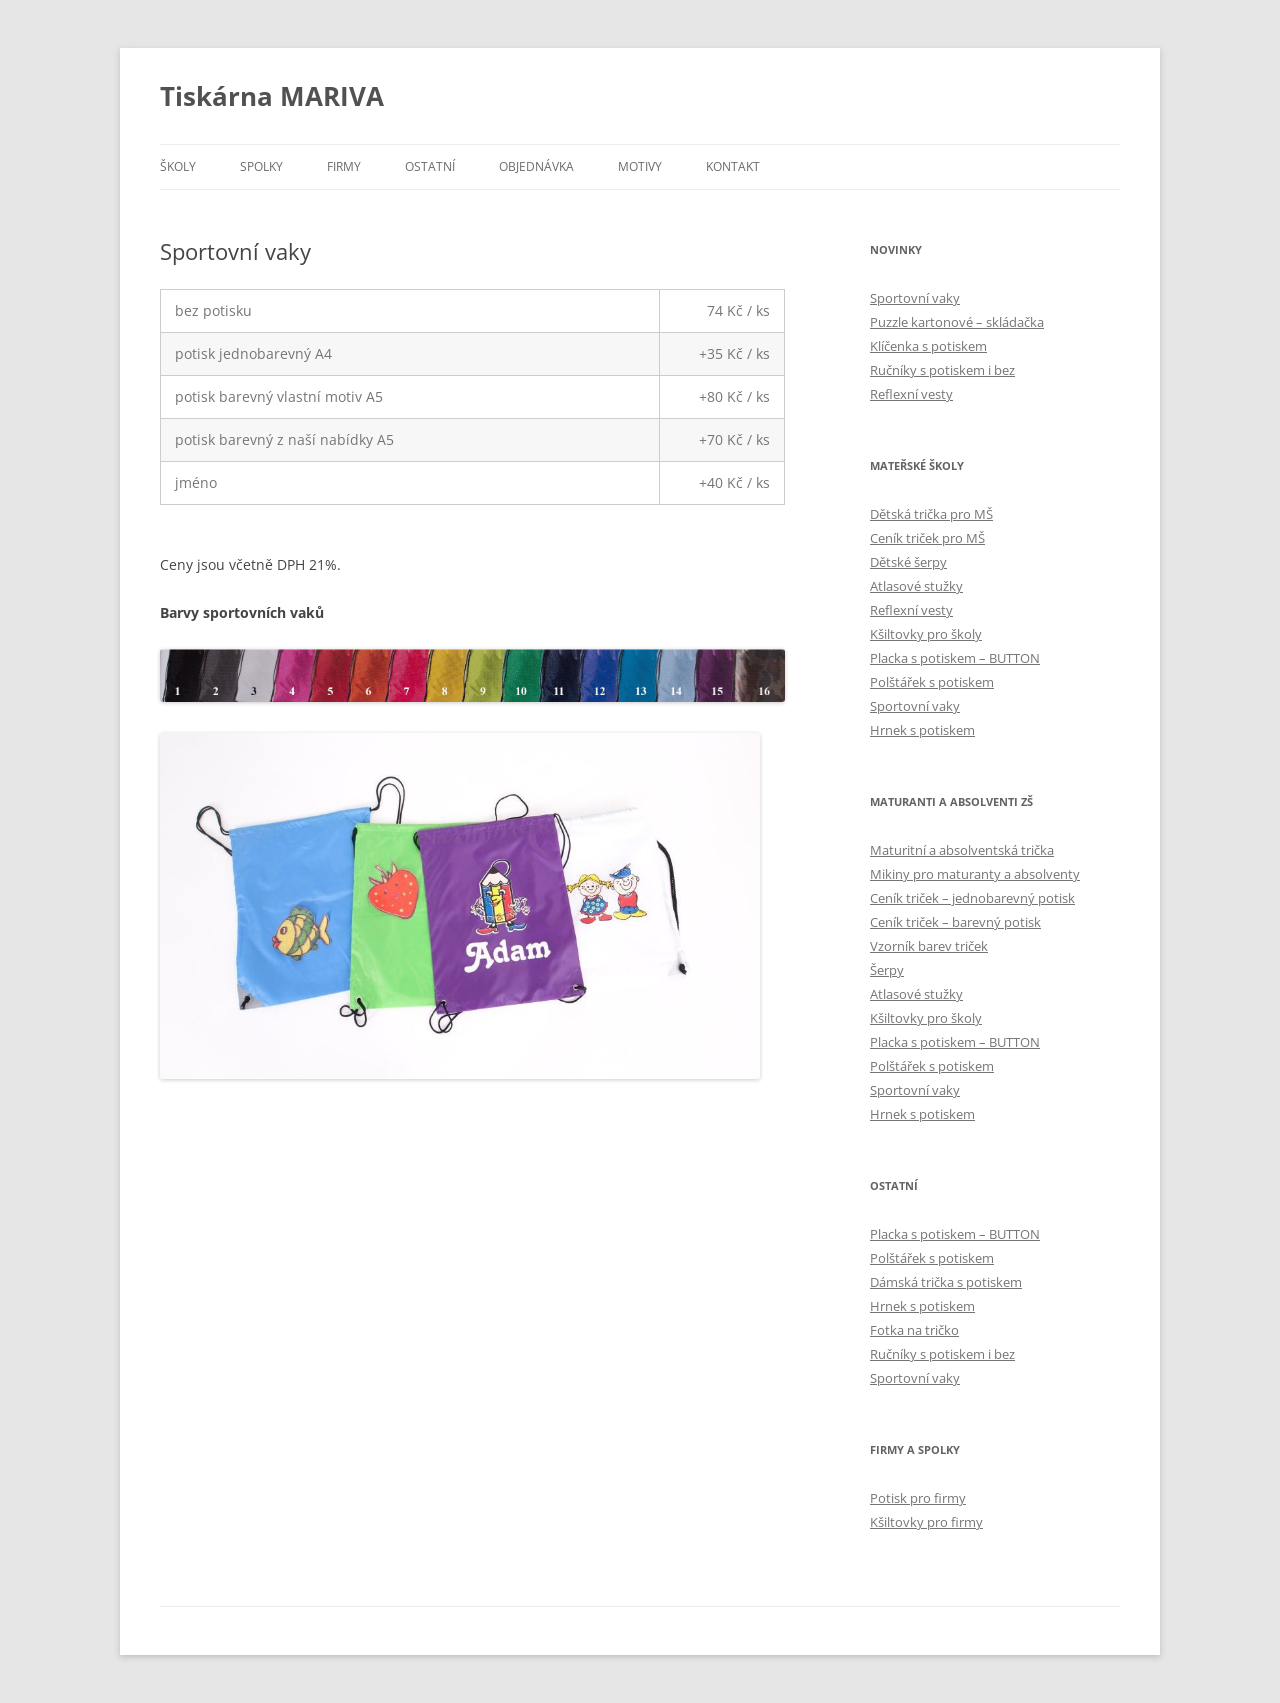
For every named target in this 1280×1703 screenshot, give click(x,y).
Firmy (344, 166)
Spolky (261, 166)
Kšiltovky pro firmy (926, 1522)
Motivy (640, 166)
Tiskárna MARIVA (272, 96)
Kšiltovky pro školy (926, 634)
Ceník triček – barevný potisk (955, 922)
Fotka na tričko (914, 1330)
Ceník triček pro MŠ (927, 538)
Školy (178, 166)
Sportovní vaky (915, 298)
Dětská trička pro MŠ (931, 514)
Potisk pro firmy (918, 1498)
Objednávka (536, 166)
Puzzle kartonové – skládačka (957, 322)
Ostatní (430, 166)
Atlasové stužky (916, 586)
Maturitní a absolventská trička (962, 850)
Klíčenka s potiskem (928, 346)
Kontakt (733, 166)
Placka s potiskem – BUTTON (955, 658)
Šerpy (887, 970)
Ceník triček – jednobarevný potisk (972, 898)
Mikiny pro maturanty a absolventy (975, 874)
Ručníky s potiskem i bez (942, 370)
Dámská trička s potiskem (946, 1282)
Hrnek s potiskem (922, 730)
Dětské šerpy (908, 562)
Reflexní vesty (911, 394)
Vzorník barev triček (929, 946)
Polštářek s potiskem (932, 682)
